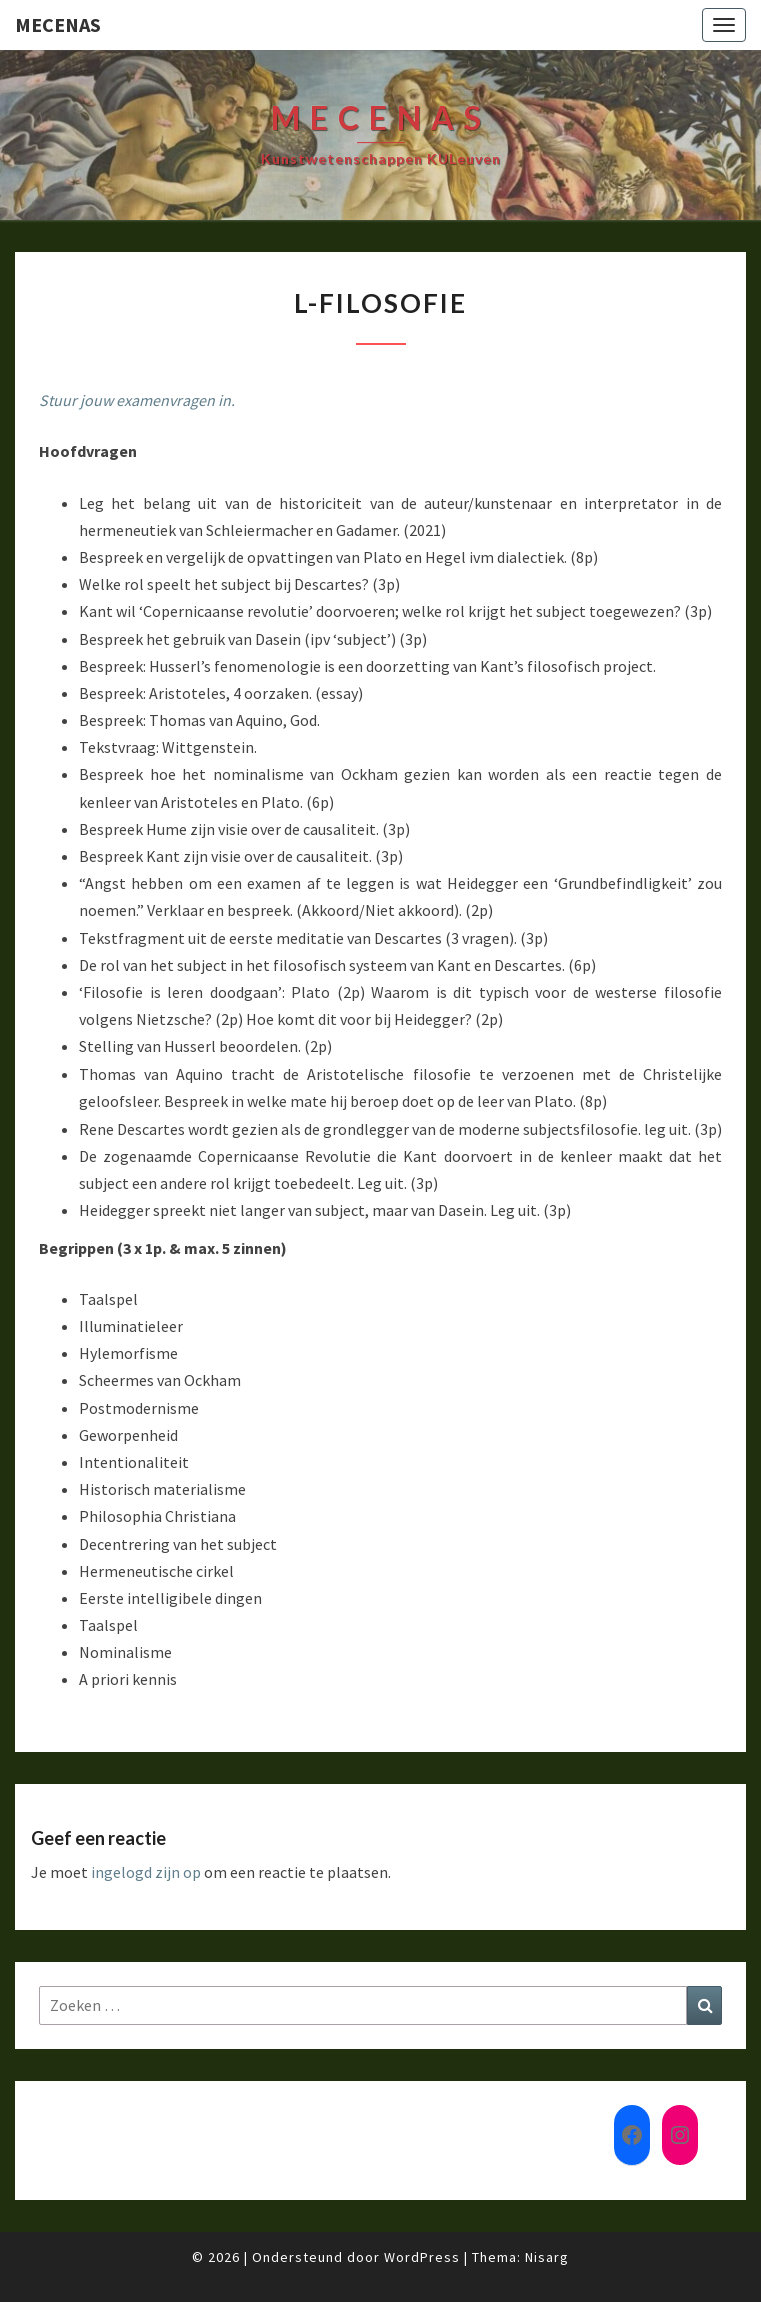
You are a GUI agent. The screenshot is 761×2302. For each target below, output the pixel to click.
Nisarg (547, 2257)
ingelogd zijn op (146, 1872)
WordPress (422, 2257)
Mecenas (58, 24)
